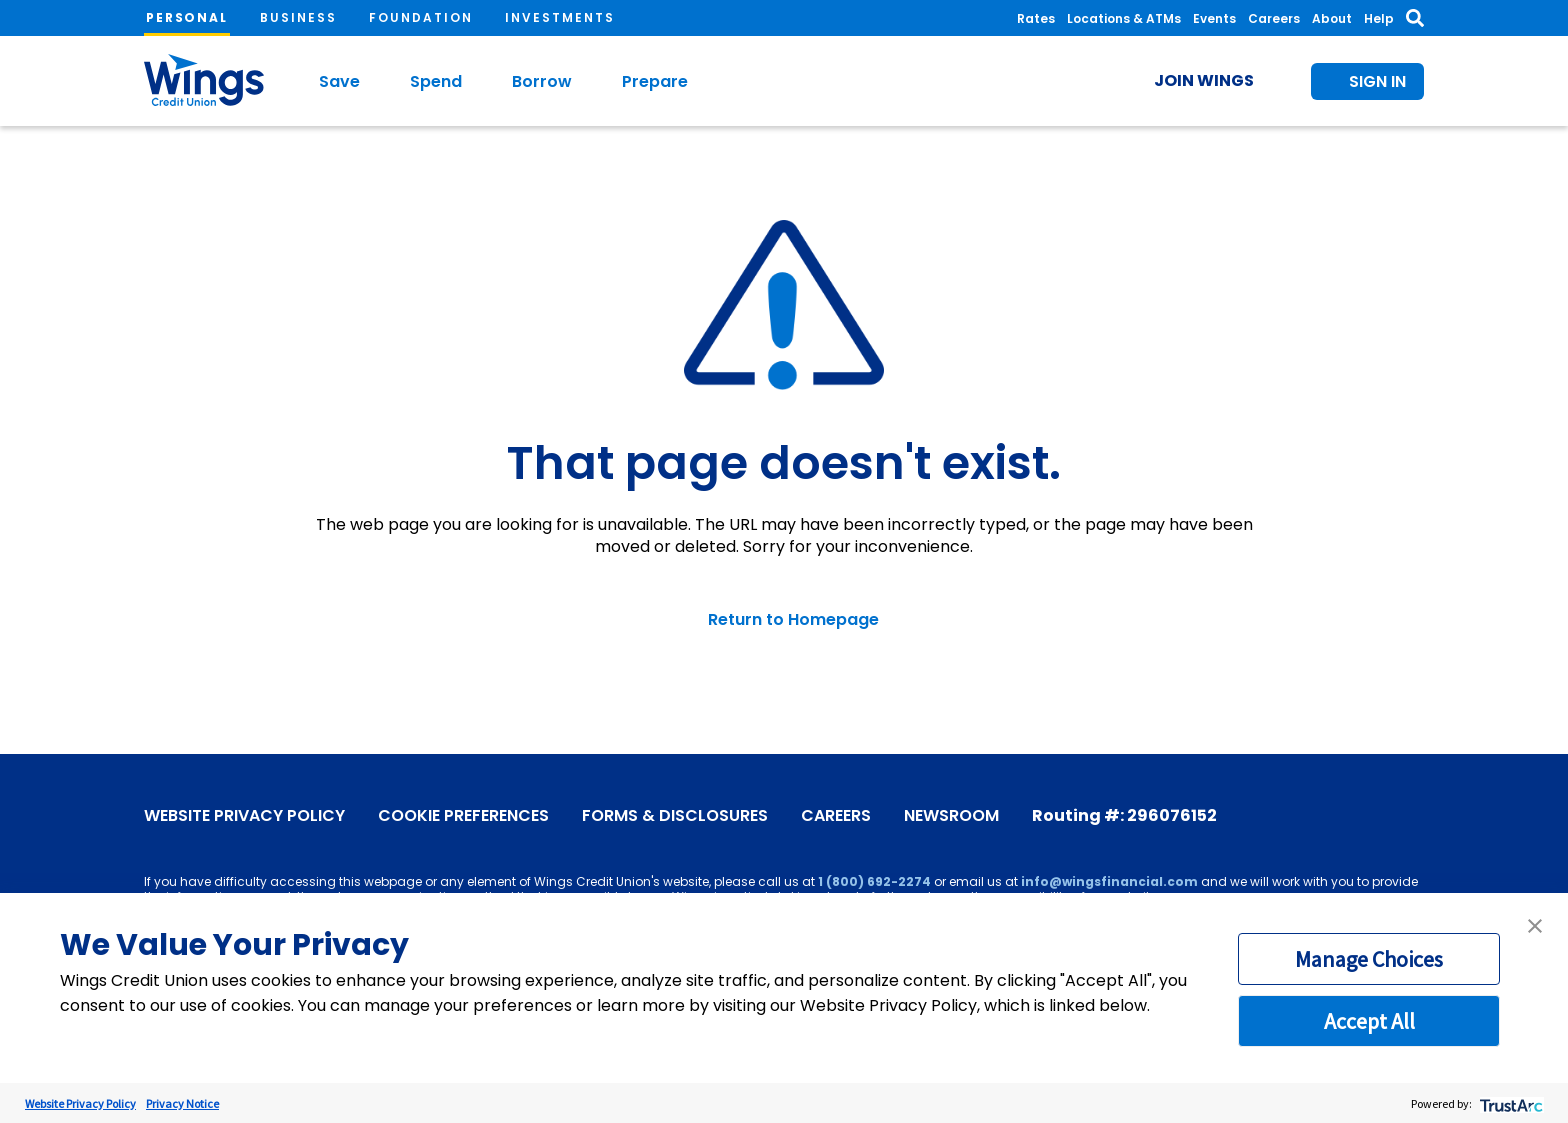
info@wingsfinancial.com (1109, 881)
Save (339, 81)
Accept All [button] (1369, 1021)
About (1332, 18)
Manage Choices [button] (1369, 959)
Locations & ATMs (1124, 18)
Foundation (421, 17)
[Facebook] (1291, 813)
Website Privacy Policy (244, 816)
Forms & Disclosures (675, 816)
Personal (187, 17)
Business (298, 17)
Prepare (655, 81)
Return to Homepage (793, 620)
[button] (1535, 926)
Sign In (1377, 81)
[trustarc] (1509, 1103)
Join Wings (1204, 80)
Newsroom (951, 816)
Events (1214, 18)
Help (1379, 18)
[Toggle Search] (1415, 18)
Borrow (542, 81)
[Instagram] (1381, 813)
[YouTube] (1321, 813)
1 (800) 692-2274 (874, 881)
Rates (1036, 18)
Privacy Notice (182, 1103)
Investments (560, 17)
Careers (1274, 18)
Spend (436, 81)
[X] (1351, 813)
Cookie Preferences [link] (463, 816)
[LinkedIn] (1411, 813)
